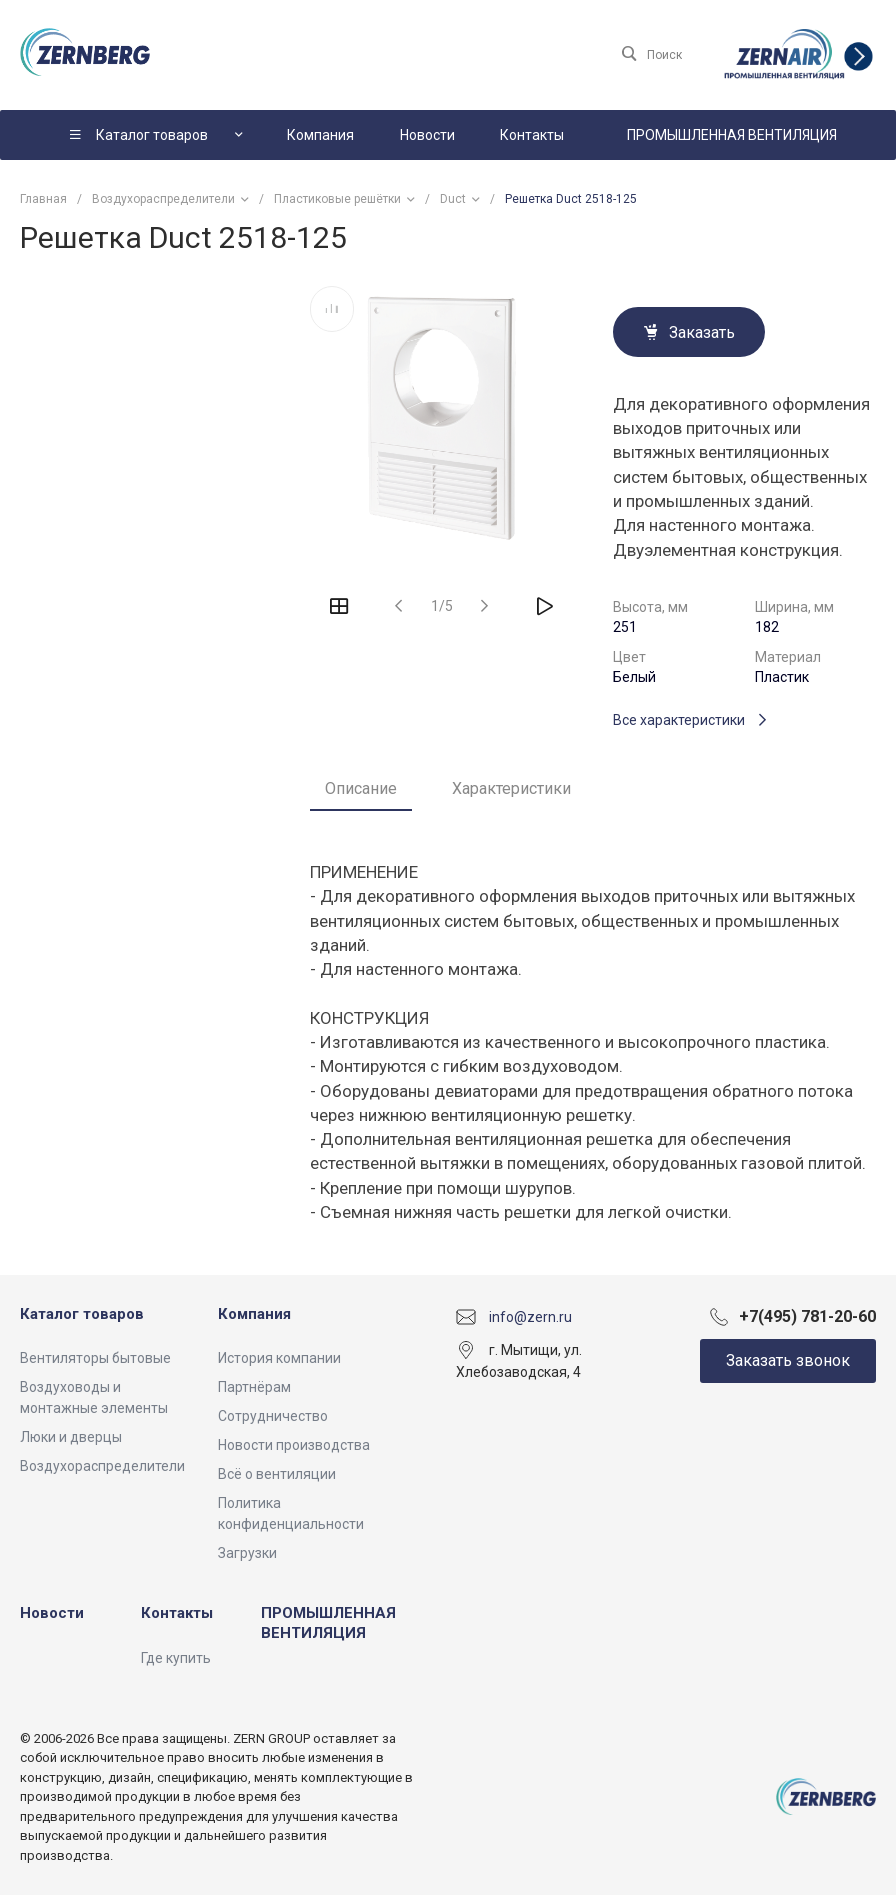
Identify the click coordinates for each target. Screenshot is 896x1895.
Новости (52, 1613)
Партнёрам (254, 1387)
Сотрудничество (273, 1416)
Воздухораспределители (102, 1466)
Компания (254, 1314)
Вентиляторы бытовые (95, 1358)
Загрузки (247, 1553)
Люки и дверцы (71, 1437)
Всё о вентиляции (277, 1474)
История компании (279, 1358)
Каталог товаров (82, 1314)
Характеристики (511, 788)
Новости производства (294, 1445)
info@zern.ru (530, 1316)
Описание (361, 788)
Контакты (177, 1613)
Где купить (176, 1658)
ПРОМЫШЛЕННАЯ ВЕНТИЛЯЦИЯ (328, 1623)
